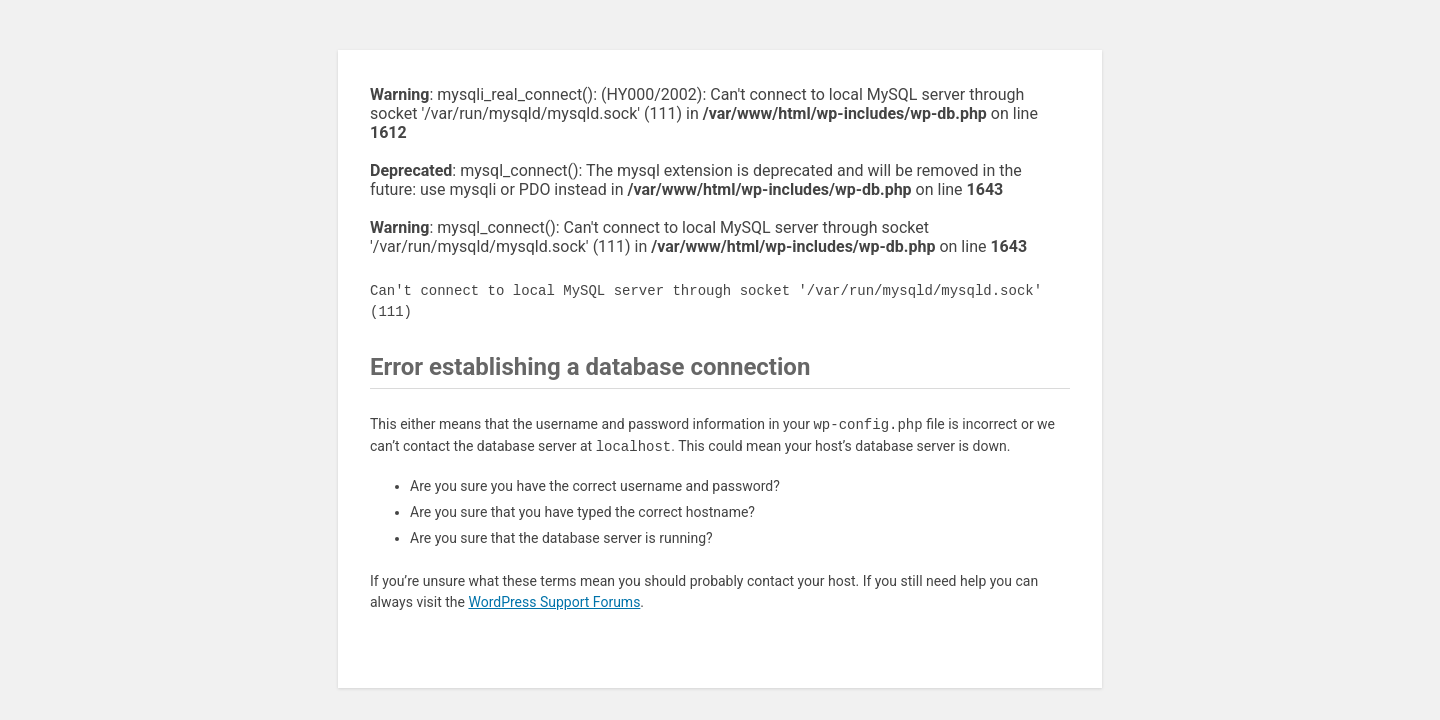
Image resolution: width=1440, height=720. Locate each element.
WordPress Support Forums (554, 602)
